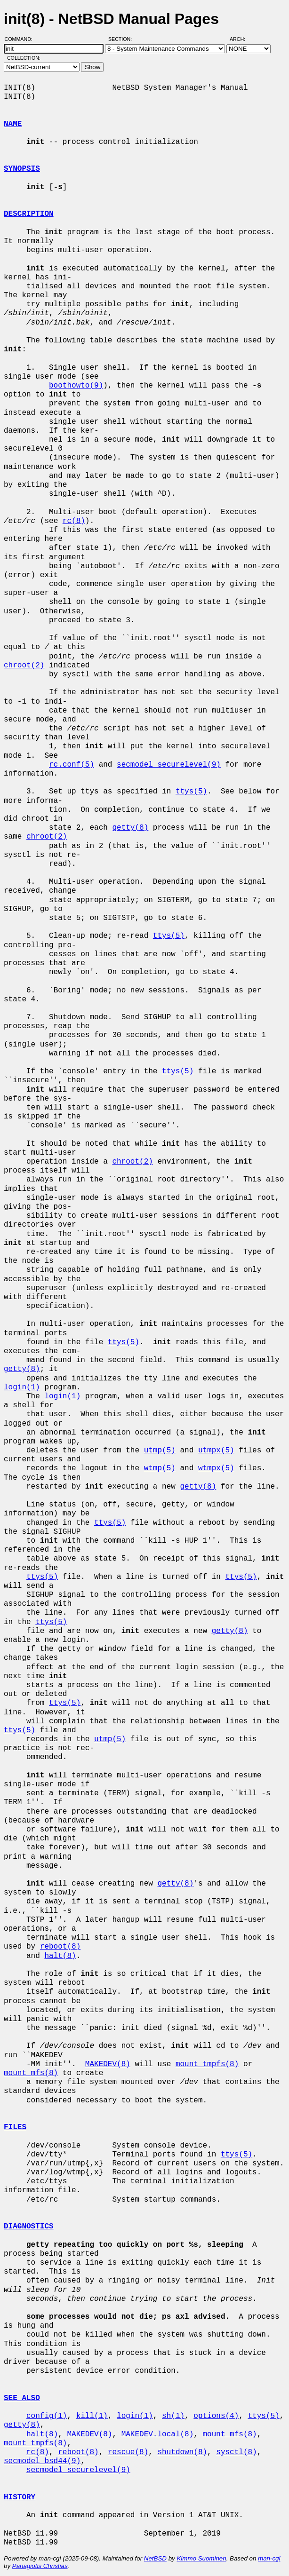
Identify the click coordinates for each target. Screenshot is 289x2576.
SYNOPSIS (22, 169)
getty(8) (130, 828)
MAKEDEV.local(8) (157, 2434)
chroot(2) (24, 665)
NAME (13, 124)
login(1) (22, 1387)
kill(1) (92, 2416)
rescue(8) (128, 2452)
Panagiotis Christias (40, 2565)
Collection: (23, 58)
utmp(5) (160, 1450)
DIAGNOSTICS (29, 2226)
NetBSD (155, 2558)
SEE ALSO (22, 2398)
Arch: (242, 39)
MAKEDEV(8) (107, 2064)
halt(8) (60, 1956)
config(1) (46, 2416)
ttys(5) (191, 791)
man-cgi (269, 2558)
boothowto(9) (76, 385)
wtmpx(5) (216, 1468)
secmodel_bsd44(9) (42, 2461)
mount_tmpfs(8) (207, 2064)
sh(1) (173, 2416)
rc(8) (74, 521)
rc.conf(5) (71, 765)
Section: (122, 39)
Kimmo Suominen (201, 2558)
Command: (21, 39)
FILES (15, 2127)
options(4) (216, 2416)
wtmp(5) (160, 1468)
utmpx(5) (216, 1450)
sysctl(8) (236, 2452)
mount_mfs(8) (31, 2073)
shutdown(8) (182, 2452)
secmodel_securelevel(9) (169, 765)
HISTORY (19, 2497)
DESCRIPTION (29, 214)
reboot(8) (60, 1947)
